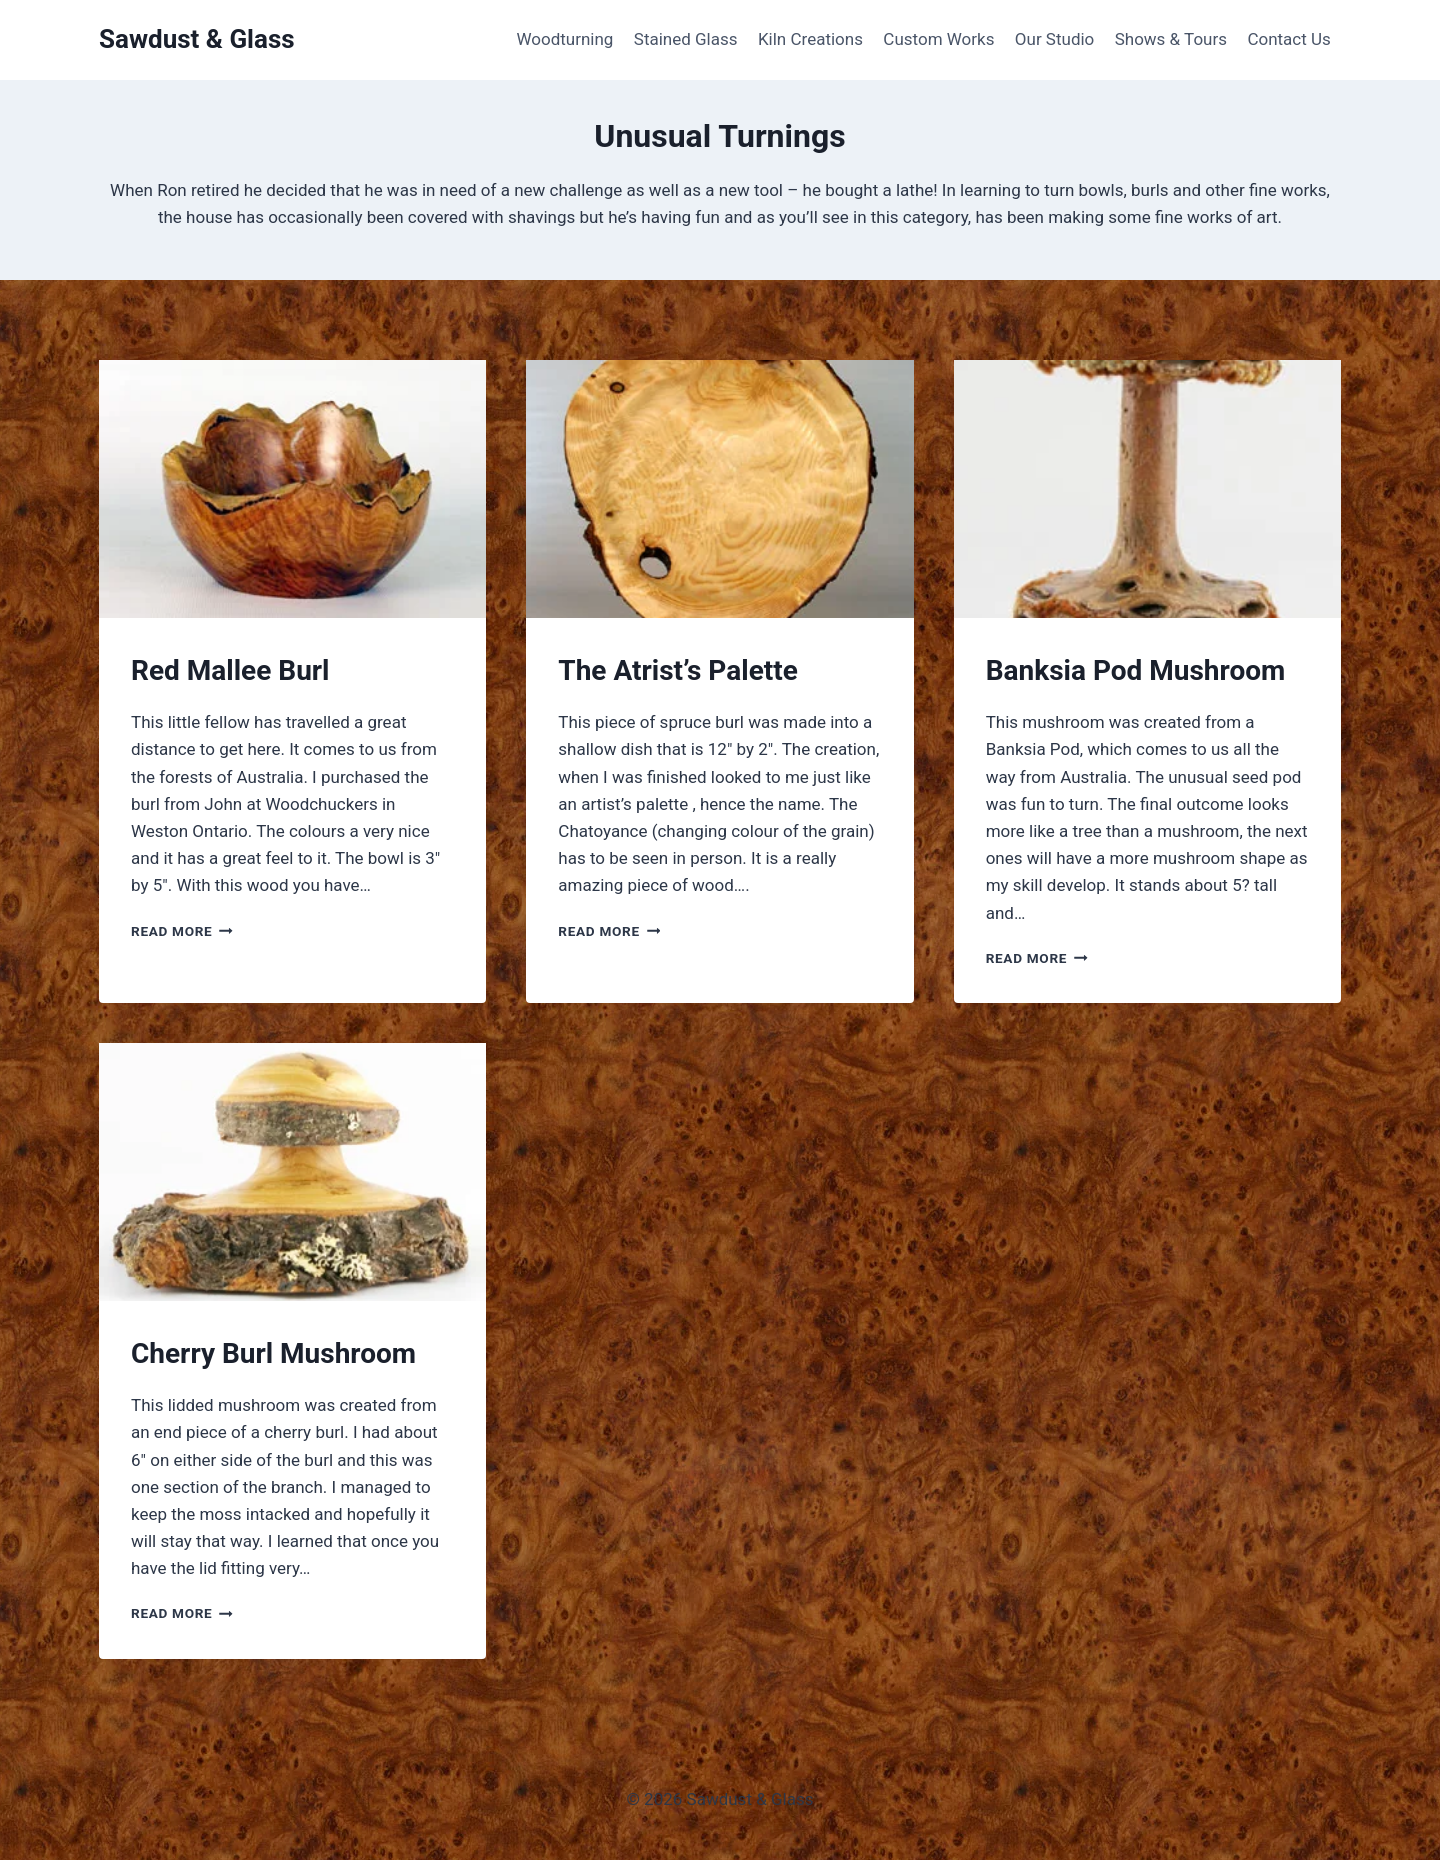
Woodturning (564, 39)
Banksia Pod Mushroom (1136, 670)
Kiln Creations (810, 39)
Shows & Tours (1171, 39)
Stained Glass (686, 39)
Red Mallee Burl (230, 670)
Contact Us (1288, 39)
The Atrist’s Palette (678, 670)
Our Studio (1055, 39)
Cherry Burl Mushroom (273, 1353)
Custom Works (938, 39)
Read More (182, 931)
